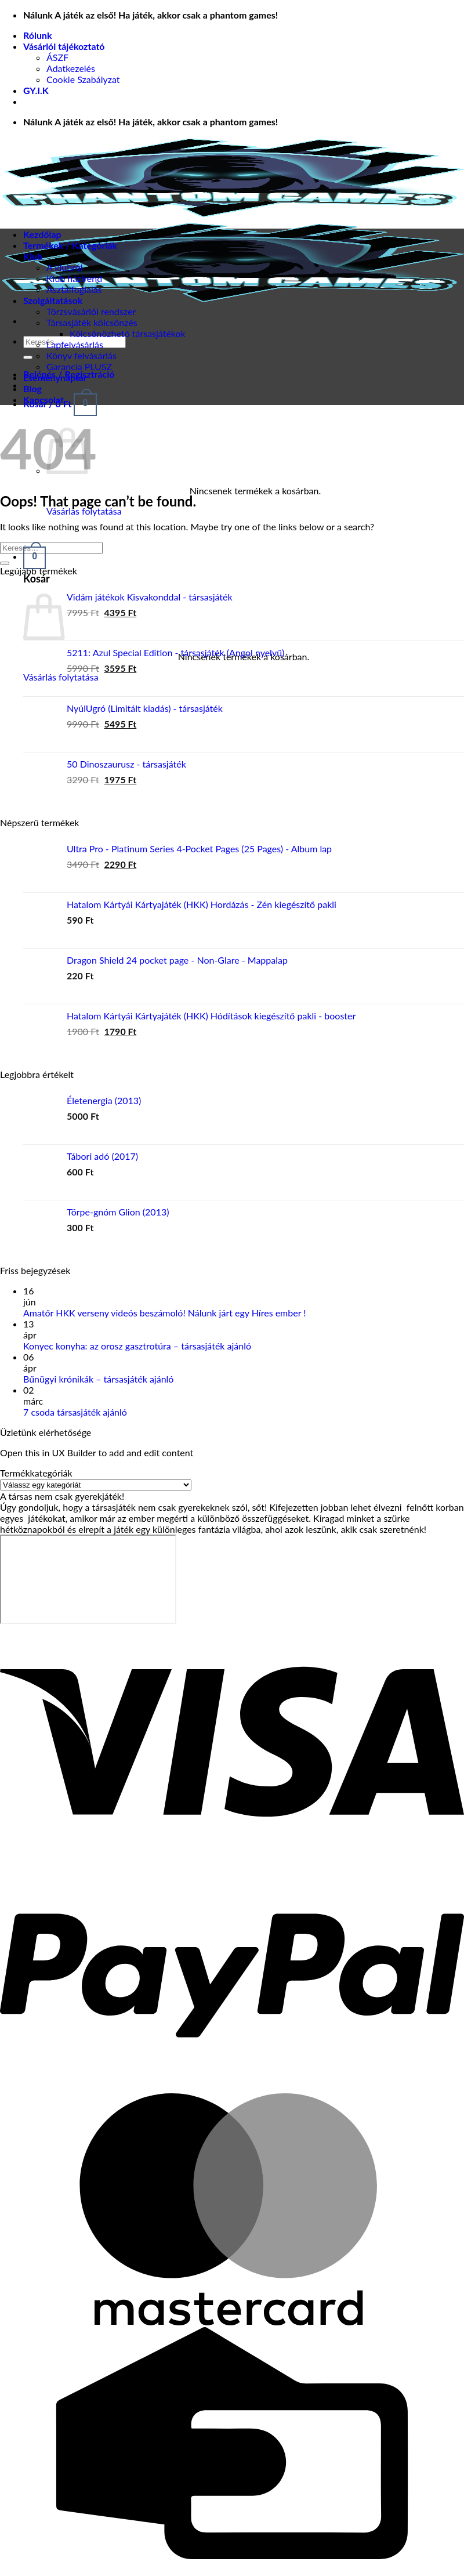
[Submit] (27, 357)
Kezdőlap (42, 234)
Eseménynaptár (55, 377)
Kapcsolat (43, 399)
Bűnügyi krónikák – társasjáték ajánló (98, 1378)
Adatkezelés (70, 68)
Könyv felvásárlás (81, 355)
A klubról (64, 267)
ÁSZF (57, 57)
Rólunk (37, 35)
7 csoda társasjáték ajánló (75, 1411)
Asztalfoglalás (74, 289)
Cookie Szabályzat (83, 79)
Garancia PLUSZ (79, 366)
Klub (32, 256)
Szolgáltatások (52, 300)
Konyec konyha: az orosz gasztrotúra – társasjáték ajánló (137, 1345)
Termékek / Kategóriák (70, 245)
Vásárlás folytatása (84, 510)
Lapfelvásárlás (74, 344)
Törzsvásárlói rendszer (91, 311)
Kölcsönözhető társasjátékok (128, 333)
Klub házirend (74, 278)
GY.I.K (36, 90)
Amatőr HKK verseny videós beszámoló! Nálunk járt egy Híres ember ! (164, 1312)
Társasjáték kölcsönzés (91, 322)
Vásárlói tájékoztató (64, 46)
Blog (32, 388)
